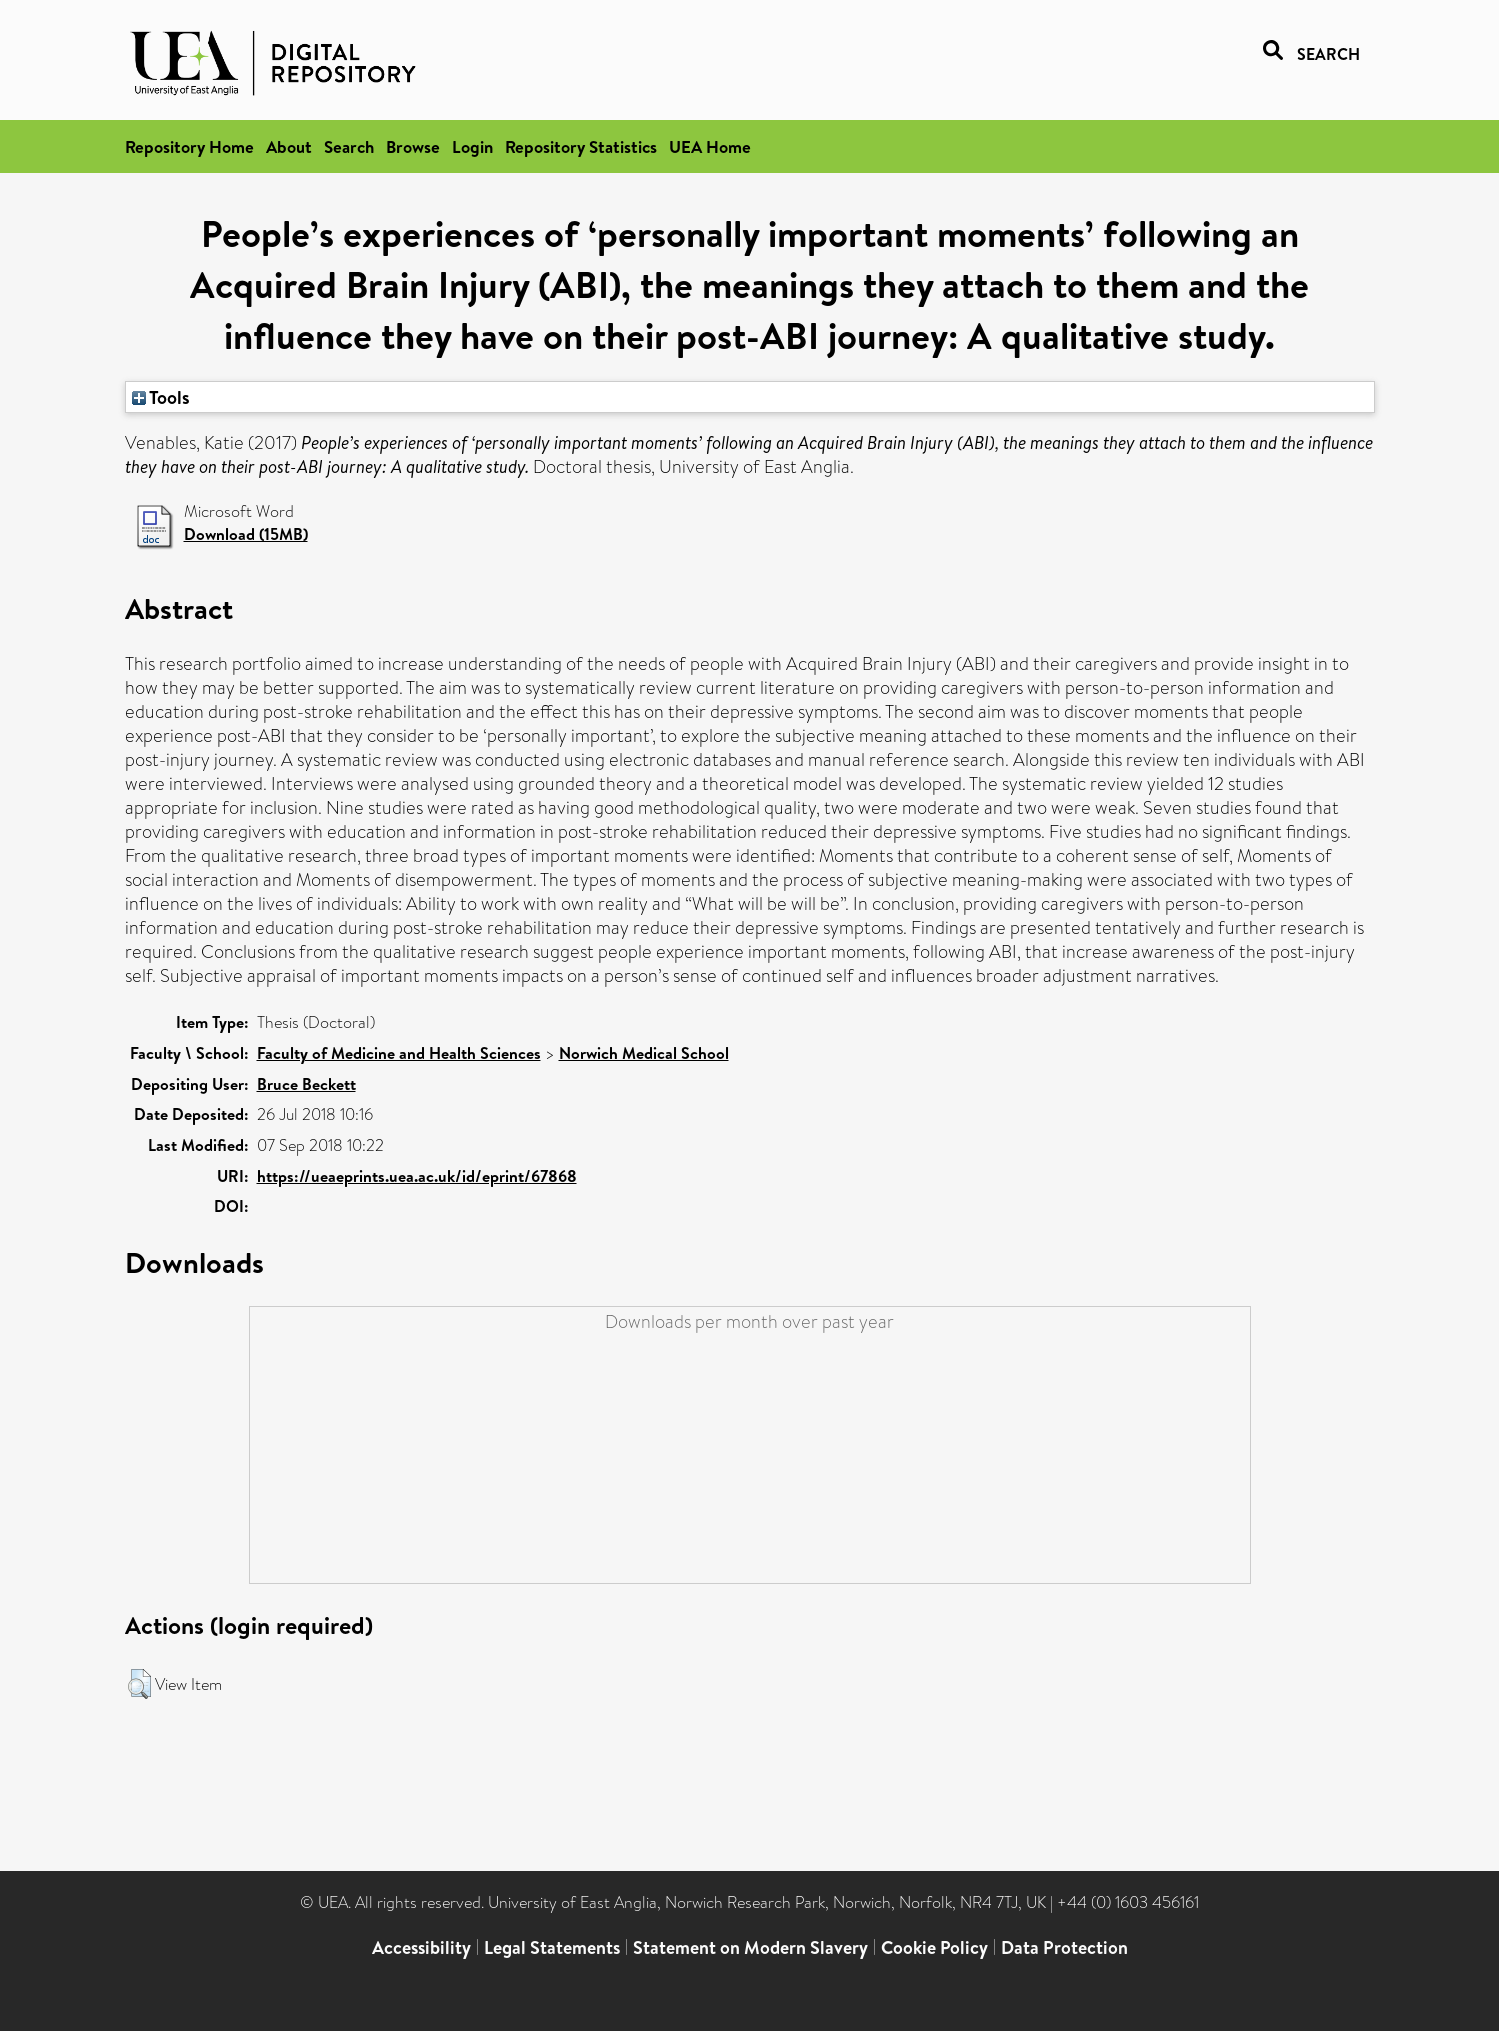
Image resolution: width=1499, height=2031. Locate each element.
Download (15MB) (246, 534)
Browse (413, 146)
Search (349, 146)
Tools (161, 397)
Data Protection (1064, 1947)
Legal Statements (552, 1947)
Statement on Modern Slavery (750, 1947)
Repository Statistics (581, 146)
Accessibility (421, 1947)
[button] (139, 1684)
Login (472, 146)
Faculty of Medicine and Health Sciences (399, 1053)
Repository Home (189, 146)
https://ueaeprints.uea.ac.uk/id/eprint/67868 (417, 1176)
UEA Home (710, 146)
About (289, 146)
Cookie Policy (934, 1947)
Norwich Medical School (644, 1053)
